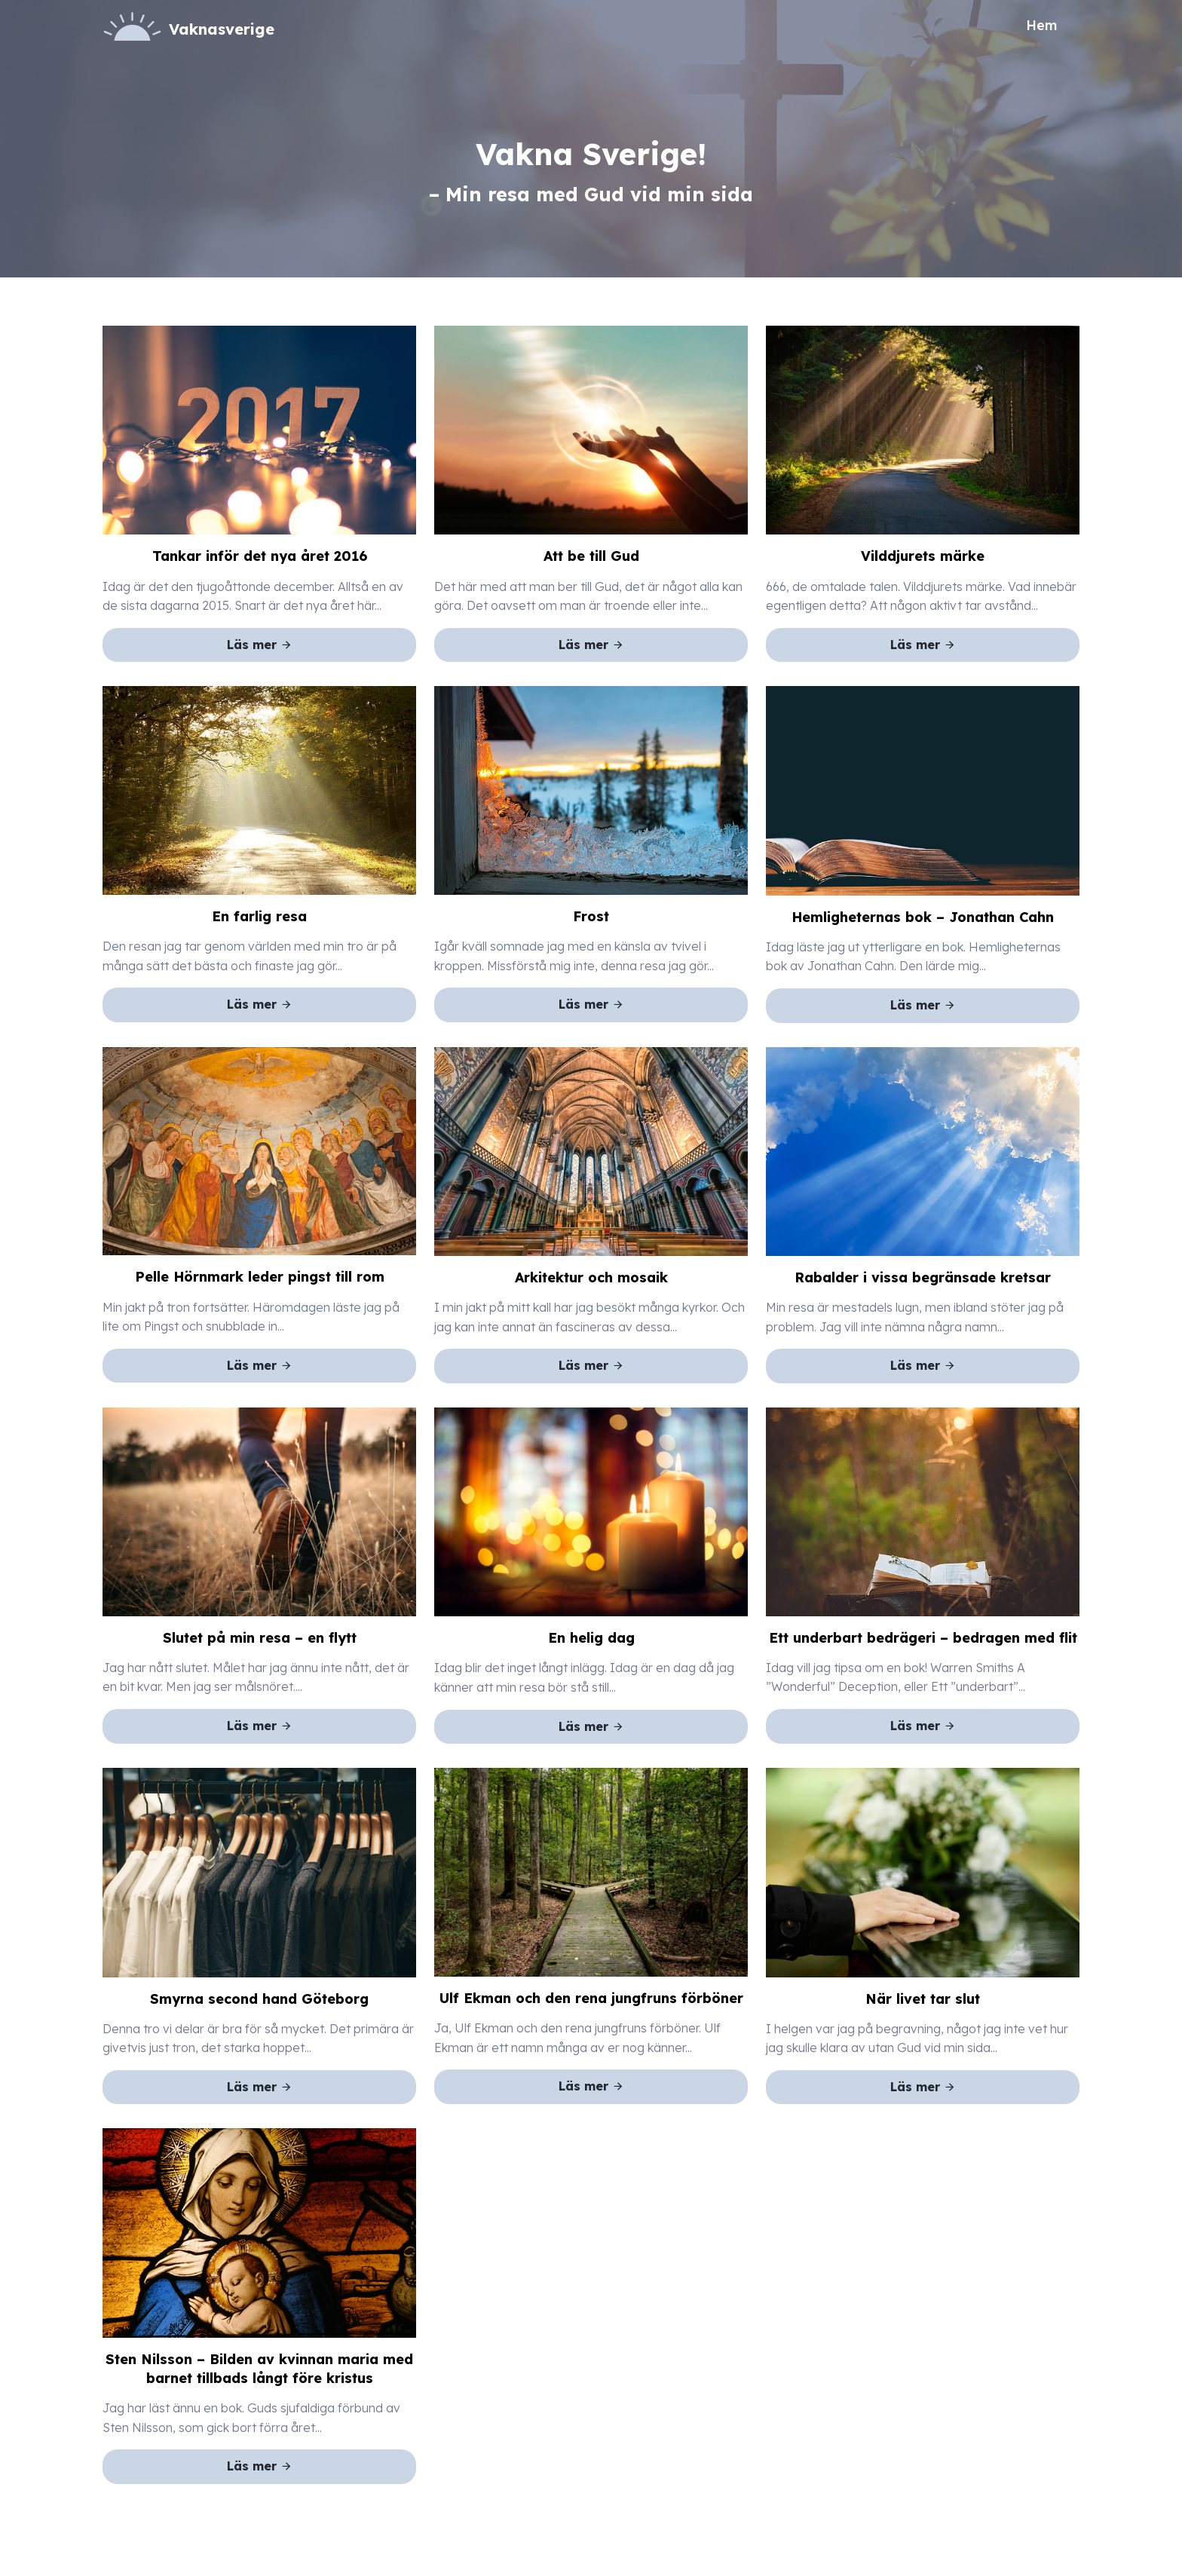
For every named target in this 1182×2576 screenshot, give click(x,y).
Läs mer (259, 644)
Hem (1041, 25)
